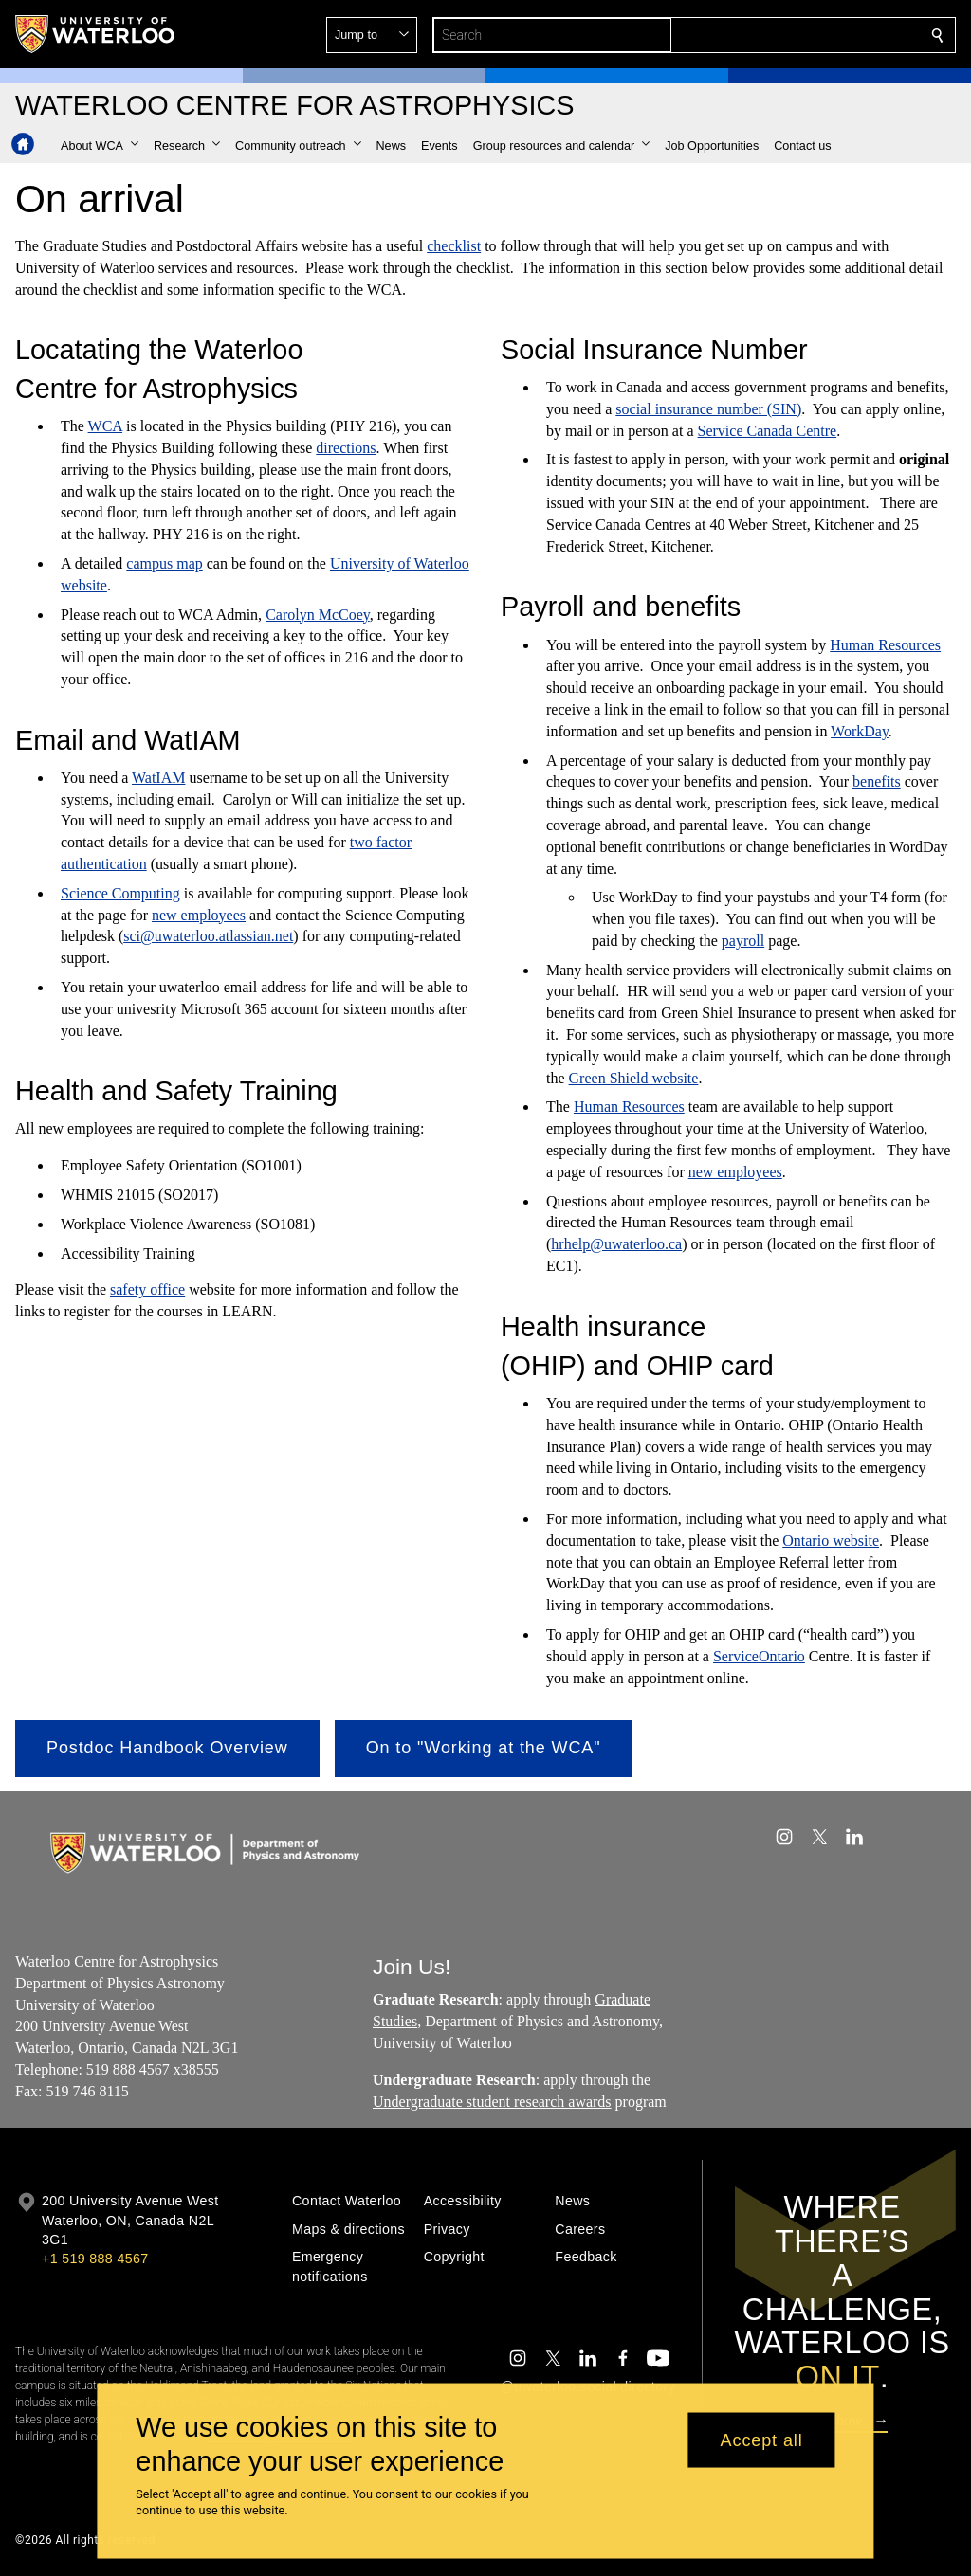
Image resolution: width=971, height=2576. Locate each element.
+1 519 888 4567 (95, 2258)
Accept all (762, 2439)
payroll (743, 941)
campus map (164, 563)
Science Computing (120, 893)
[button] (800, 35)
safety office (147, 1290)
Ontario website (830, 1541)
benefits (876, 782)
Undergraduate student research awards (492, 2102)
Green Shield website (634, 1078)
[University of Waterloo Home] (95, 34)
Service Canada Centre (767, 431)
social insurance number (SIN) (708, 409)
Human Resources (885, 645)
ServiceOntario (759, 1656)
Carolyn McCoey (318, 615)
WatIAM (158, 778)
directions (346, 448)
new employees (199, 915)
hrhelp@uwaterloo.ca (616, 1245)
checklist (454, 246)
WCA (105, 426)
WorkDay (860, 731)
